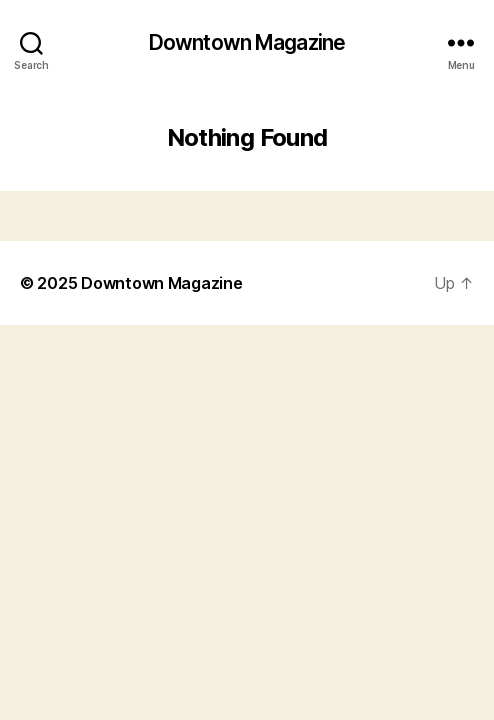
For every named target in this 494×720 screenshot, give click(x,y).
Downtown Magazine (247, 42)
